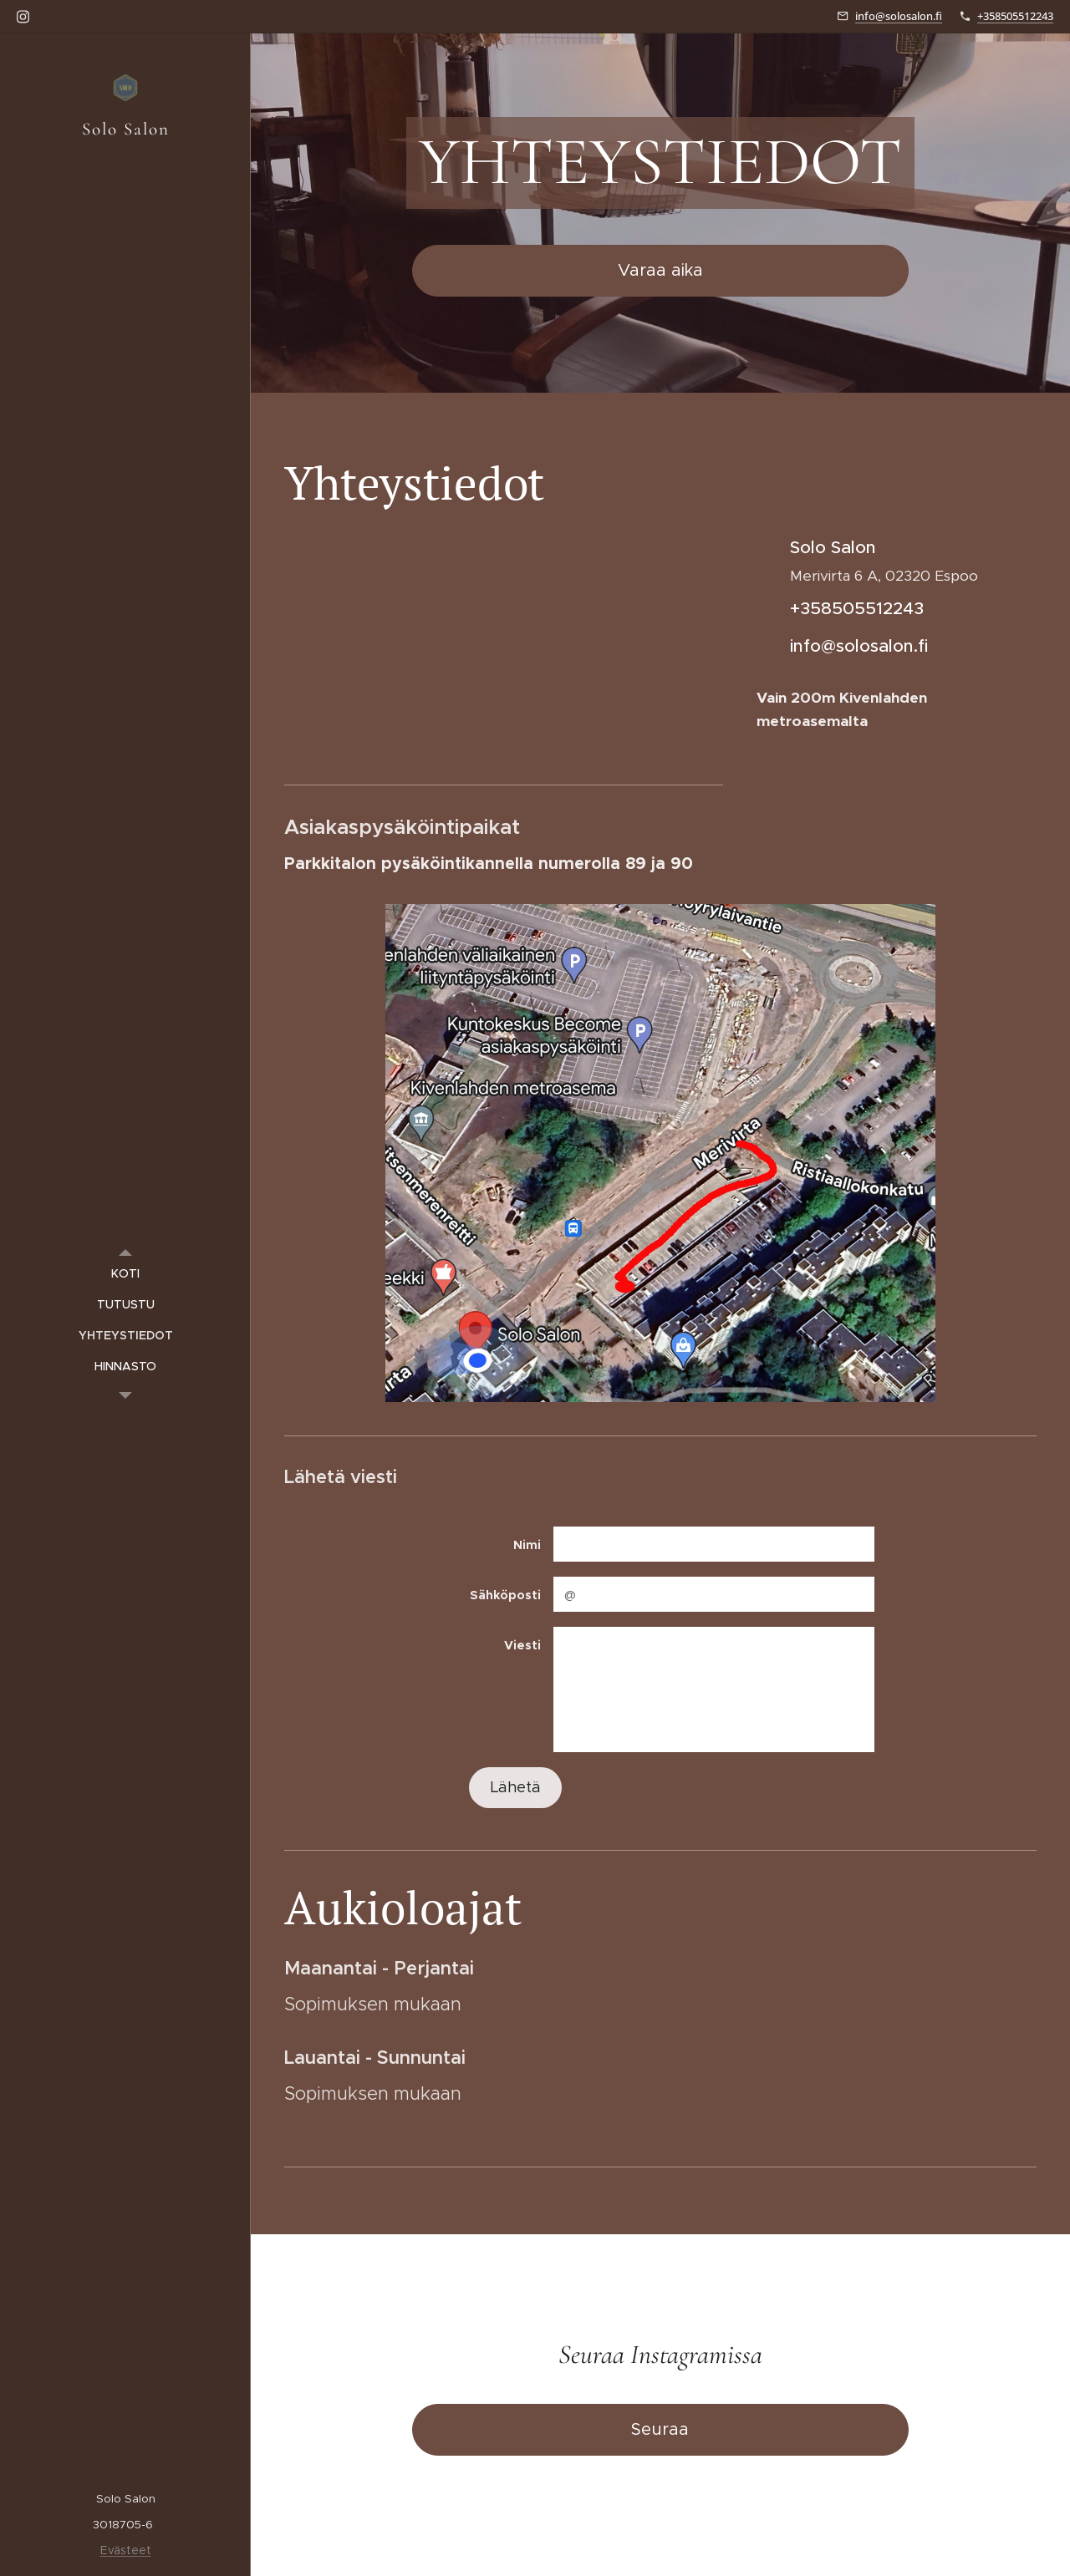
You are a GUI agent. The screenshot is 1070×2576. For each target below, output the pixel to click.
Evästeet (125, 2550)
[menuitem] (125, 1273)
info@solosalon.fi (898, 15)
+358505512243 (1015, 15)
